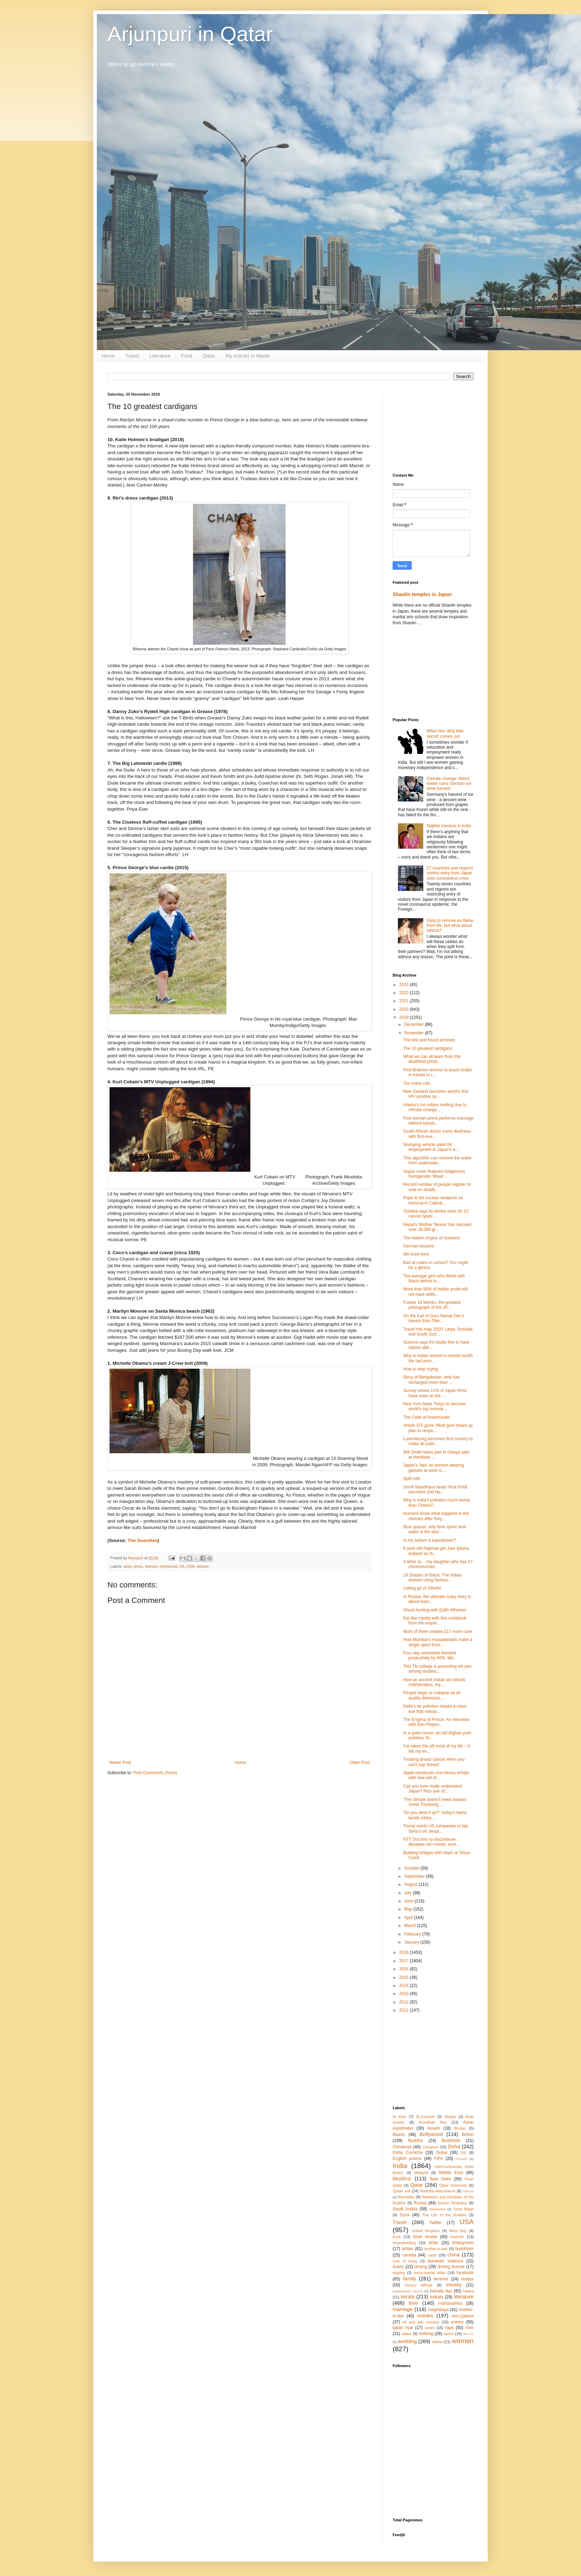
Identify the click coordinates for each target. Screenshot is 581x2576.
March (410, 1925)
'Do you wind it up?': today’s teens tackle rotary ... (435, 1815)
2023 (404, 984)
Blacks (399, 2134)
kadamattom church (408, 2291)
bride (433, 2242)
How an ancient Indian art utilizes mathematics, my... (434, 1682)
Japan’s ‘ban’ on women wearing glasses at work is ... (433, 1468)
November (414, 1032)
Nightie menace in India (449, 825)
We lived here (416, 1254)
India (400, 2165)
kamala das (441, 2291)
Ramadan (406, 2197)
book (397, 2237)
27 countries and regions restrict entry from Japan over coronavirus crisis (450, 873)
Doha (454, 2146)
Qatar (209, 356)
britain (407, 2248)
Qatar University (453, 2185)
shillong (426, 2333)
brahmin (457, 2237)
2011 (404, 2010)
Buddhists (451, 2140)
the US (468, 2334)
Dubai (441, 2152)
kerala (407, 2296)
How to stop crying (420, 1369)
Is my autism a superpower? (429, 1540)
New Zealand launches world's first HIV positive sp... (435, 1094)
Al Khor (399, 2116)
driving (420, 2266)
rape (449, 2327)
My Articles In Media (248, 356)
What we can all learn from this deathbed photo (432, 1059)
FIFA (438, 2158)
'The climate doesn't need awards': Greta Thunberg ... (435, 1802)
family (409, 2278)
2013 (404, 1993)
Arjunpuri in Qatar (190, 34)
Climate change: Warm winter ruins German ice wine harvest (449, 783)
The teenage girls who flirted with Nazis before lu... (434, 1278)
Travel (132, 356)
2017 (404, 1960)
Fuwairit (461, 2159)
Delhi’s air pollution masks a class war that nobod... (434, 1709)
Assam (433, 2128)
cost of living (405, 2261)
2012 (404, 2002)
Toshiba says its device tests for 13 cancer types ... (435, 1214)
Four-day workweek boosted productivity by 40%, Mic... (430, 1655)
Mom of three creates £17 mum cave (437, 1631)
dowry (398, 2266)
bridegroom (463, 2242)
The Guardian (142, 1540)
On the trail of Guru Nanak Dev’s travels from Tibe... (433, 1318)
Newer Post (120, 1762)
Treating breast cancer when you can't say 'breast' (433, 1762)
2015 (404, 1977)
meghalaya (438, 2309)
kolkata (436, 2297)
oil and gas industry (420, 2322)
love (413, 2303)
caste (432, 2255)
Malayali (421, 2173)
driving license (450, 2266)
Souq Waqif (463, 2209)
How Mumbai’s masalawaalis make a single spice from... (438, 1642)
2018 (404, 1952)
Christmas (402, 2146)
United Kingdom (426, 2231)
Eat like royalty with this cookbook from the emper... (434, 1621)
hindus (467, 2279)
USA (190, 1566)
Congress (430, 2147)
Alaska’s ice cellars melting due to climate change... (435, 1107)
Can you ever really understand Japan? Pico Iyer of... (432, 1789)
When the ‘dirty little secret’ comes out (445, 733)
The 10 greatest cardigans (427, 1048)
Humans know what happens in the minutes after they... (436, 1516)
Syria (404, 2214)
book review (425, 2236)
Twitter (435, 2222)
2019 (404, 1017)
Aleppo (450, 2116)
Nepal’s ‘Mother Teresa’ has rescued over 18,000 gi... (437, 1227)
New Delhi (440, 2178)
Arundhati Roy (432, 2122)
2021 (404, 1000)
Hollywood (168, 1566)
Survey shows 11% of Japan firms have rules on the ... (435, 1393)
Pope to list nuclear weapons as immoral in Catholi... (433, 1200)
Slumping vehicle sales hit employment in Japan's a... (430, 1147)
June (409, 1901)
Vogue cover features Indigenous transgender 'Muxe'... (434, 1174)
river (470, 2327)
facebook (465, 2272)
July (408, 1892)
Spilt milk (411, 1478)
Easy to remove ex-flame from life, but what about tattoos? (450, 925)
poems (457, 2322)
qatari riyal (403, 2327)
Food (186, 356)
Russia (420, 2202)
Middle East (451, 2172)
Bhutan (460, 2128)
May (408, 1909)
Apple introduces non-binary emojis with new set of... (436, 1775)
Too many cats (416, 1083)
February (413, 1934)
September (415, 1876)
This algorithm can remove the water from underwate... (437, 1160)
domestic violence (445, 2261)
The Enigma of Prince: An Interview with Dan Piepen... (436, 1722)
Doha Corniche (408, 2152)
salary (406, 2334)
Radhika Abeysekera (437, 2191)
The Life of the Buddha (444, 2215)
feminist (441, 2279)
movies (425, 2315)
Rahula (468, 2191)
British (468, 2134)
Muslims (402, 2178)
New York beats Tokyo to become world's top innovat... (434, 1406)
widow (437, 2342)
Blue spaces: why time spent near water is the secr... (434, 1529)
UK (182, 1566)
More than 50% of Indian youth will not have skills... (435, 1291)
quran (430, 2328)
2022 (404, 992)
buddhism (464, 2248)
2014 (404, 1985)
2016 (404, 1969)
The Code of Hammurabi (426, 1417)
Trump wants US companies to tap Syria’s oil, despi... (435, 1828)
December (414, 1024)
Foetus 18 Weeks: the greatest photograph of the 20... (432, 1305)
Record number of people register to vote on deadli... (437, 1187)
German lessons (418, 1246)
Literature (160, 356)
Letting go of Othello (422, 1588)
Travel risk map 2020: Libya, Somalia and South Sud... (438, 1332)
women (203, 1566)
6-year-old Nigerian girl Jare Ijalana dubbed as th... (436, 1551)
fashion (151, 1566)
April (409, 1917)
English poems (407, 2158)
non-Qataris (462, 2316)
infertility (454, 2285)
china (454, 2255)
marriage (403, 2309)
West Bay (458, 2231)
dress (138, 1566)
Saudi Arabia (405, 2208)
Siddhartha (437, 2209)
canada (409, 2255)
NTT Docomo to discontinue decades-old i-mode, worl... (431, 1842)
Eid (463, 2152)
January (412, 1942)
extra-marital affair (429, 2273)
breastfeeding (404, 2243)
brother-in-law (436, 2249)
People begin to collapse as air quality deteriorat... (432, 1695)
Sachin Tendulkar (452, 2203)
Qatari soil (401, 2191)
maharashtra (450, 2303)
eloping (399, 2273)
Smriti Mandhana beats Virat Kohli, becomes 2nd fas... (435, 1489)
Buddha (415, 2140)
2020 (404, 1009)
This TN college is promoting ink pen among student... (437, 1669)
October (412, 1868)
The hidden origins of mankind (431, 1238)
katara (468, 2291)
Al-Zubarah (425, 2116)
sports (448, 2334)
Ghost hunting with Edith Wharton (434, 1610)
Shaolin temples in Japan (422, 594)
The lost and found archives (429, 1040)
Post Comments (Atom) (155, 1772)
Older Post (360, 1762)
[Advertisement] (433, 427)
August (411, 1884)
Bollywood (431, 2134)
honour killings (418, 2285)
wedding (407, 2341)
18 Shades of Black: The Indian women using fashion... (432, 1578)
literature (464, 2296)
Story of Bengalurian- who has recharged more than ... (431, 1380)
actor (128, 1566)
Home (108, 356)
